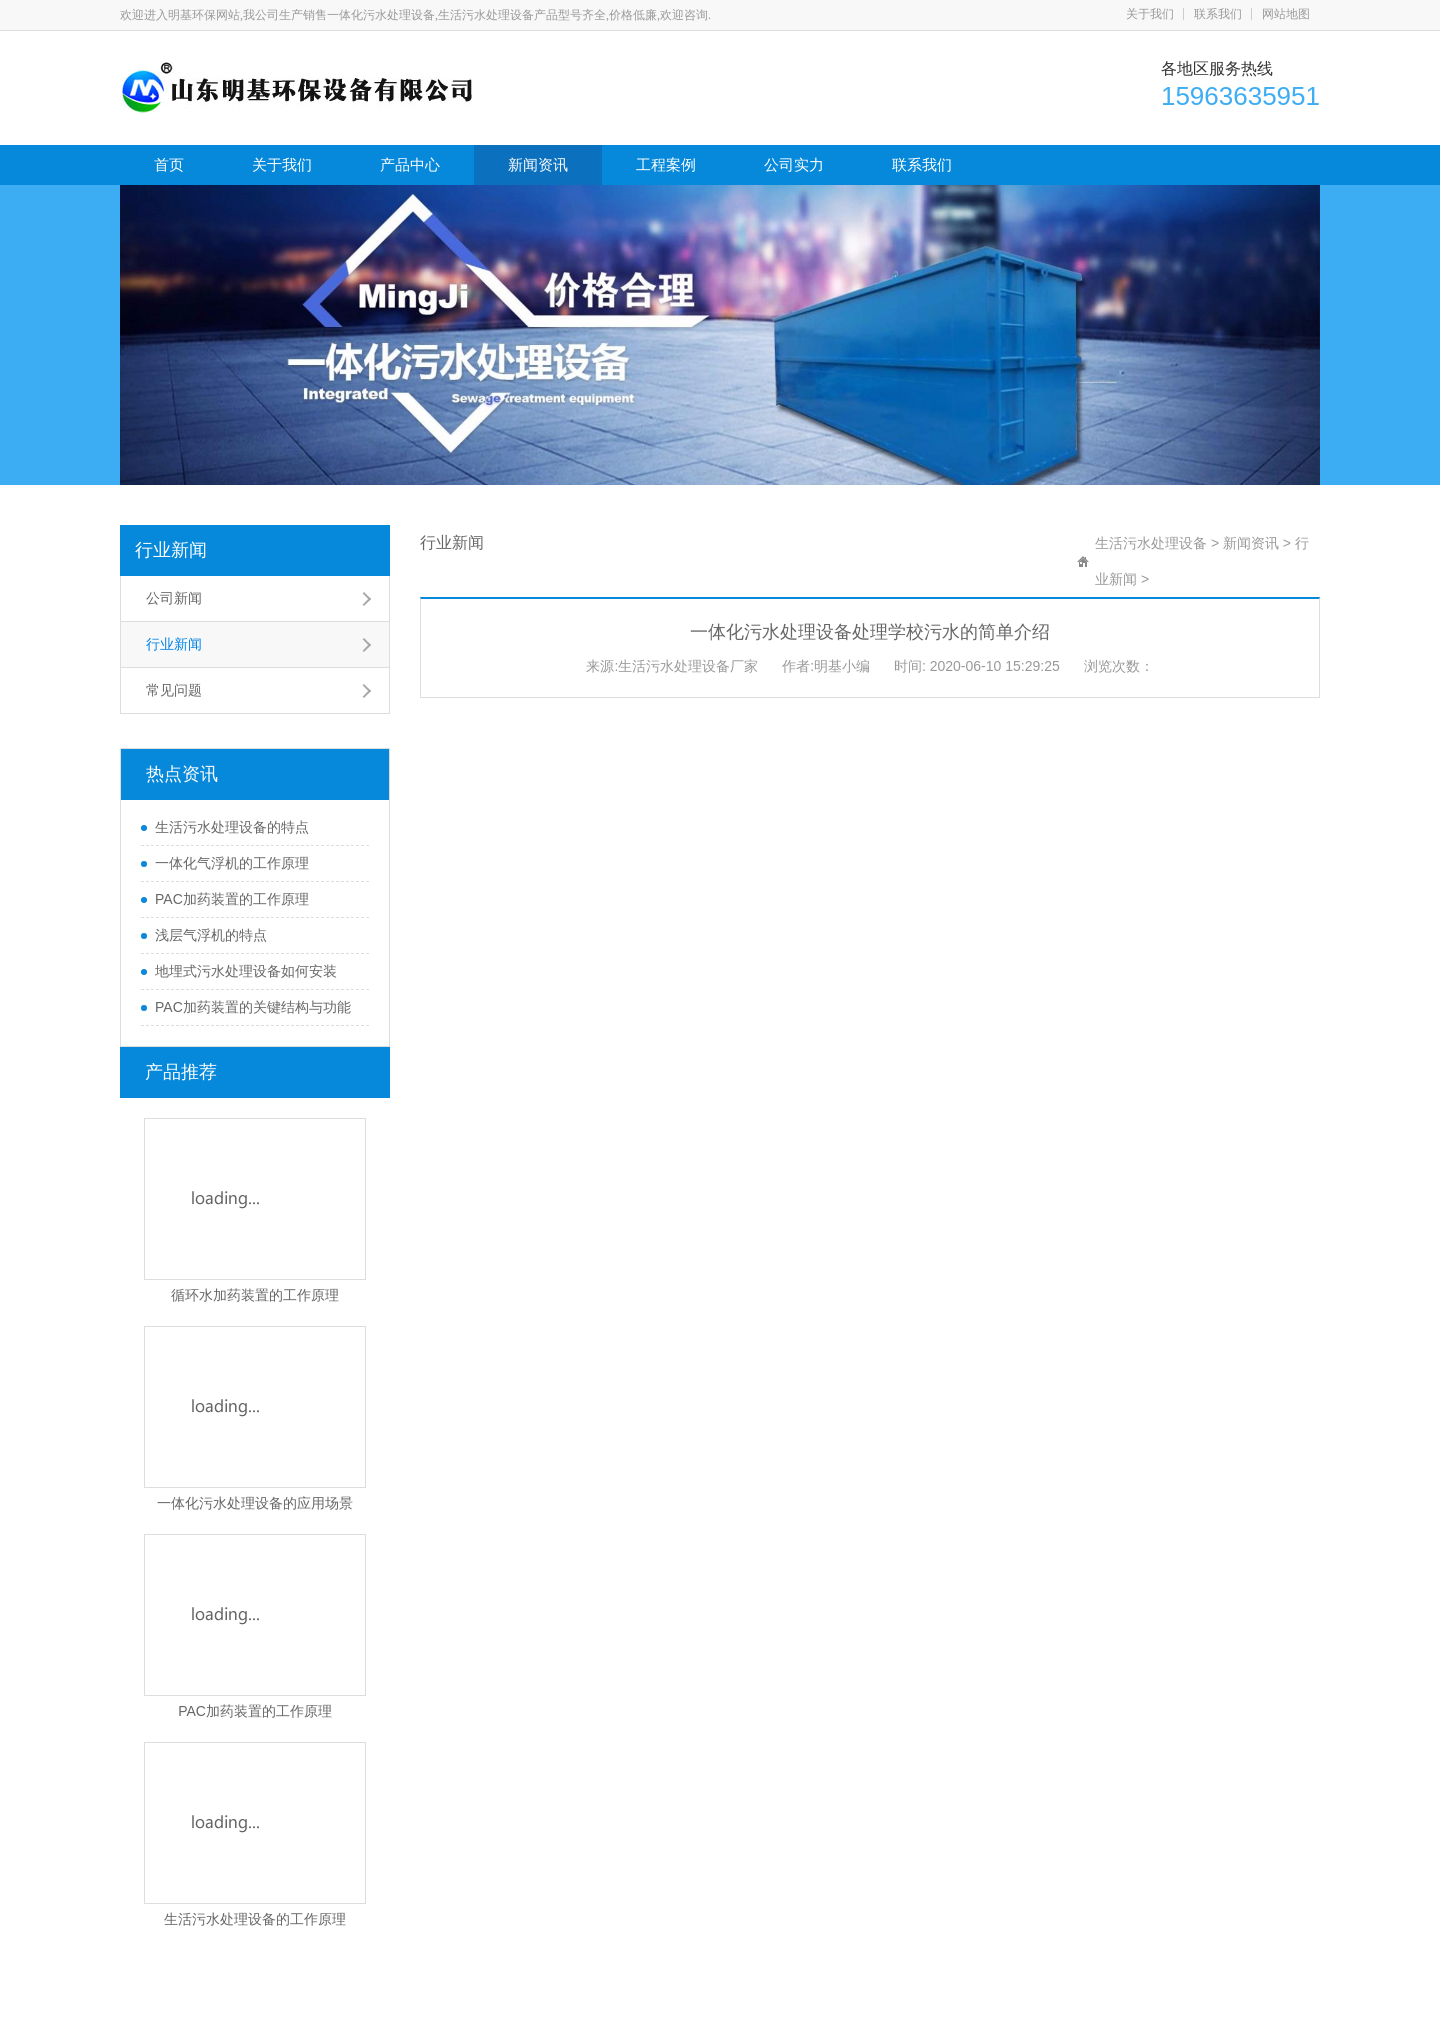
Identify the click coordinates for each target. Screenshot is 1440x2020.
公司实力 (794, 164)
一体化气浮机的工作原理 (232, 863)
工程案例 (666, 164)
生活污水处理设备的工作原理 (255, 1919)
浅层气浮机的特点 (211, 935)
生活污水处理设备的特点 (232, 827)
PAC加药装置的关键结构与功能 (253, 1007)
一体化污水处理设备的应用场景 (255, 1503)
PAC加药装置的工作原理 (232, 899)
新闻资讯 (538, 164)
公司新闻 (174, 598)
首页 (169, 164)
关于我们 (1150, 14)
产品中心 (410, 164)
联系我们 (1218, 14)
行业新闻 (171, 550)
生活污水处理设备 (1151, 543)
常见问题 (174, 690)
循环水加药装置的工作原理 (255, 1295)
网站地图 (1286, 14)
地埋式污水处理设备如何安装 (246, 971)
